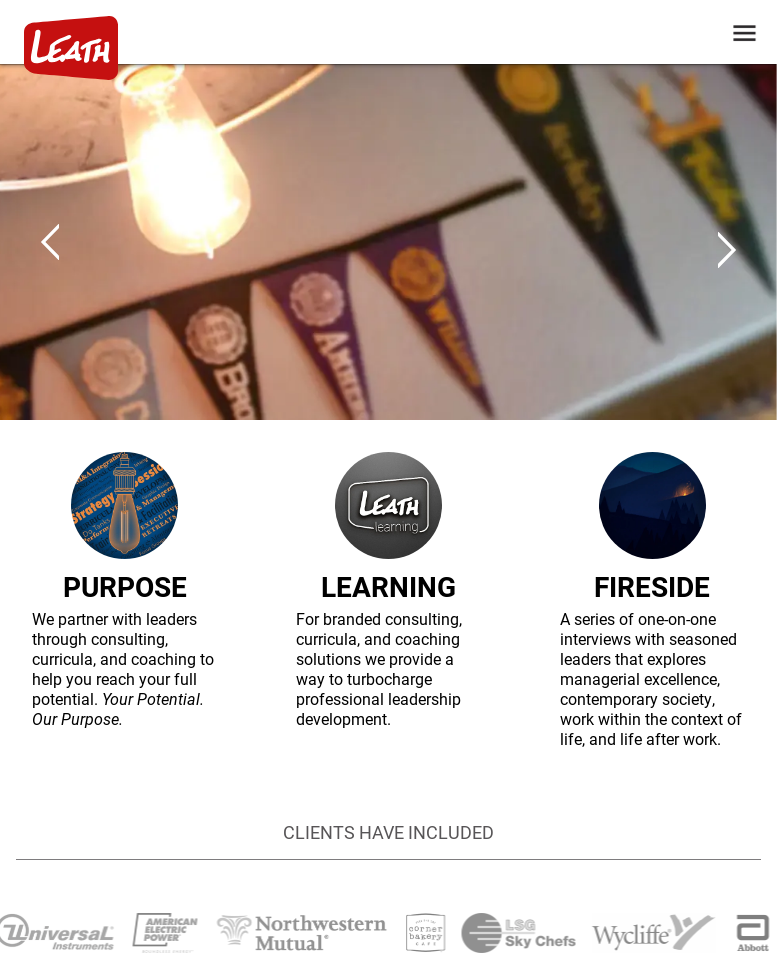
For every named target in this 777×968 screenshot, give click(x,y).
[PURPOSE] (124, 600)
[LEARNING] (388, 600)
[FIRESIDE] (652, 600)
